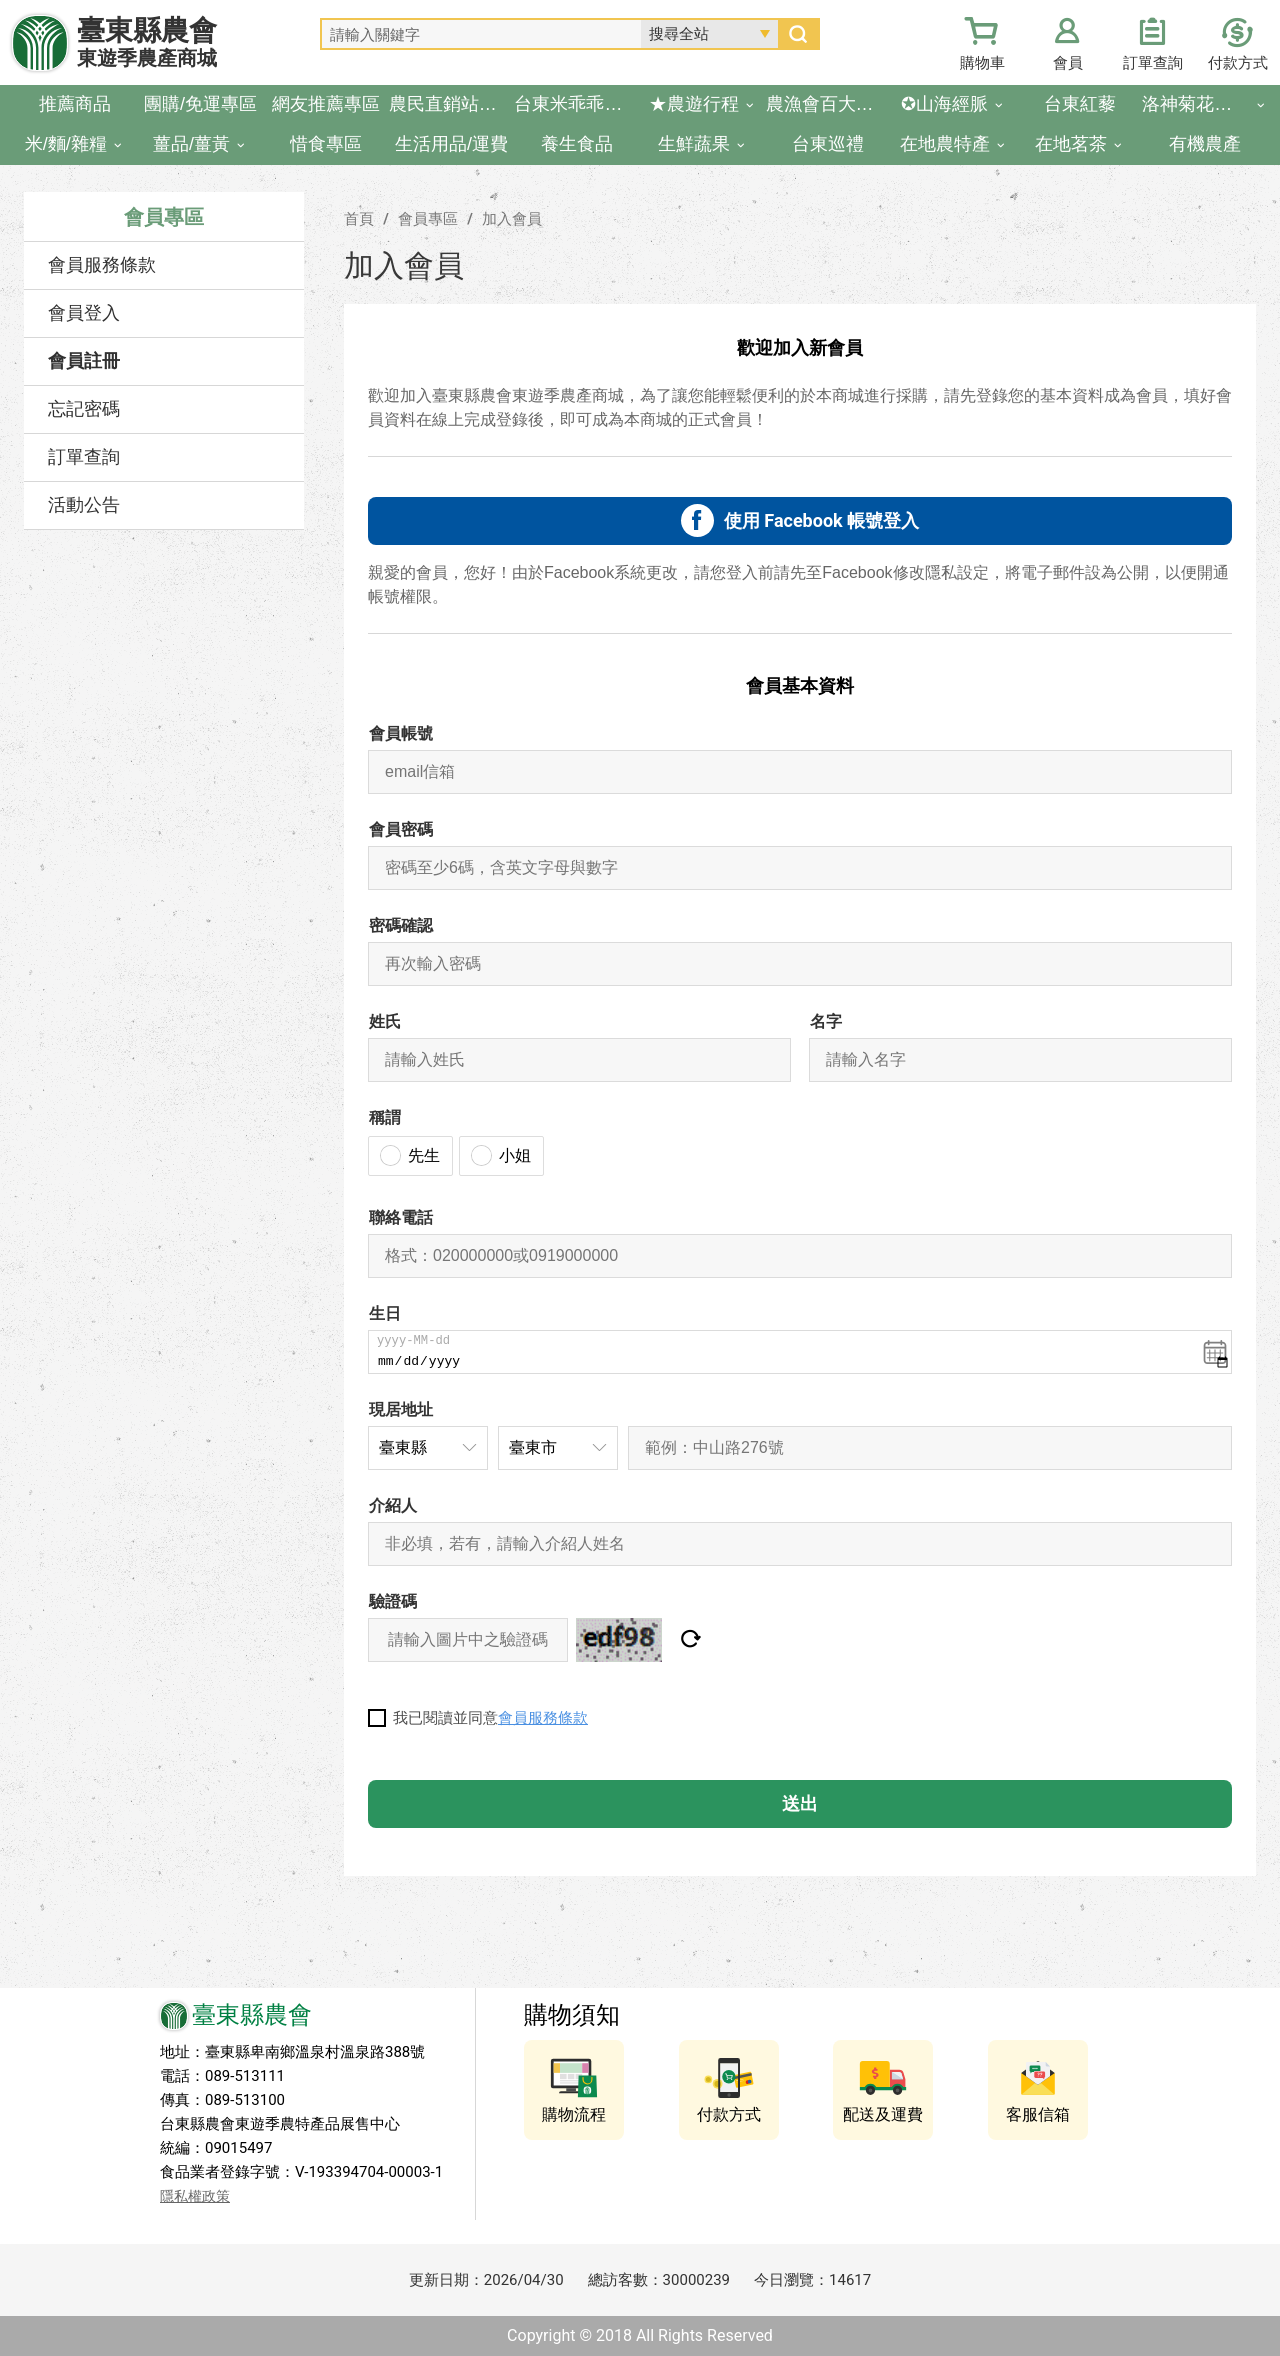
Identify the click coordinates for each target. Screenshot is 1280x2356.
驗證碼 (393, 1601)
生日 (385, 1313)
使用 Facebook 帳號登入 (821, 520)
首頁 (359, 219)
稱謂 (385, 1117)
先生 (424, 1155)
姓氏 (385, 1021)
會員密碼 (401, 829)
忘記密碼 (84, 409)
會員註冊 (84, 361)
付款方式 (1238, 63)
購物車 (982, 63)
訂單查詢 (1153, 63)
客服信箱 (1038, 2114)
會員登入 (84, 313)
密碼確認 (401, 925)
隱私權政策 (195, 2196)
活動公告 (84, 505)
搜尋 (798, 34)
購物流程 (574, 2114)
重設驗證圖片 (690, 1640)
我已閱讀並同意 (490, 1718)
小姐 (515, 1155)
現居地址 (401, 1409)
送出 (800, 1803)
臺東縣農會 (147, 42)
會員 (1068, 63)
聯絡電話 (401, 1217)
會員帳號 (401, 733)
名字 (826, 1021)
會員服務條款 (102, 265)
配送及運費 (883, 2114)
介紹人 (393, 1505)
